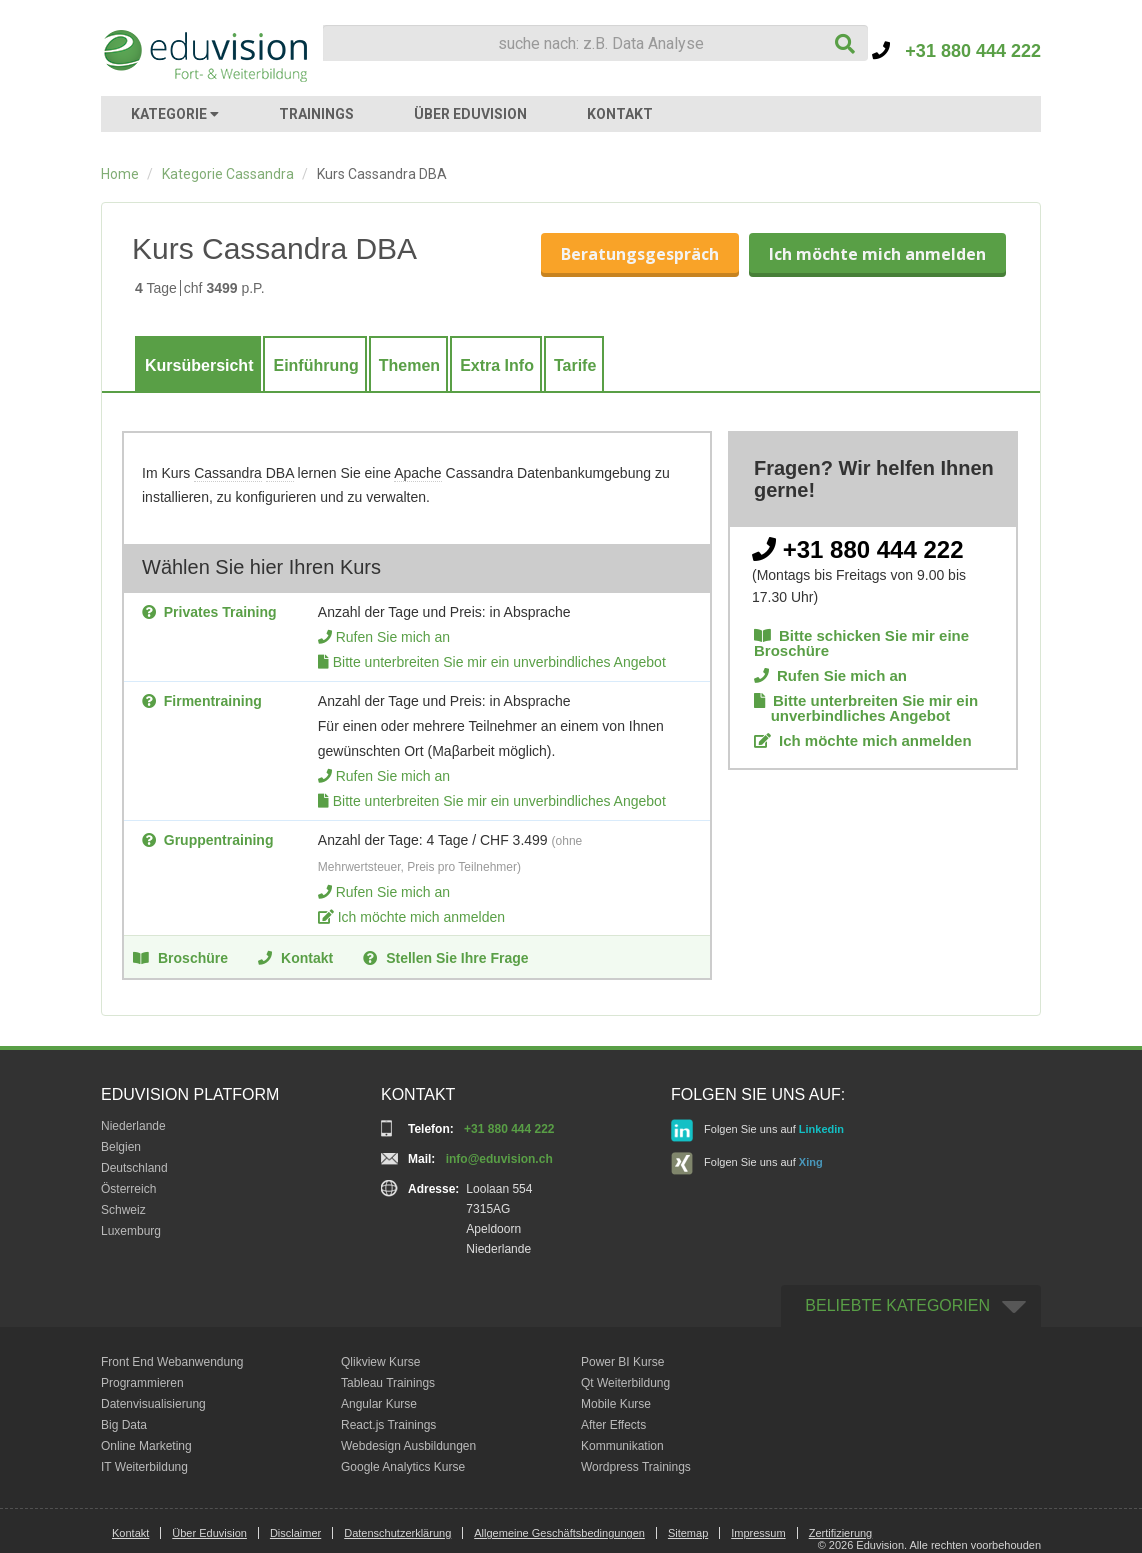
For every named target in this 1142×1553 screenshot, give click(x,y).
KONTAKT (620, 114)
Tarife (575, 365)
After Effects (613, 1425)
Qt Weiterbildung (625, 1383)
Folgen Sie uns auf (757, 1130)
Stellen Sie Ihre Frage (445, 957)
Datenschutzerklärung (397, 1533)
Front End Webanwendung (172, 1362)
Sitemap (688, 1533)
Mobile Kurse (616, 1404)
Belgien (121, 1147)
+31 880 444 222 (956, 51)
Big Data (124, 1425)
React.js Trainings (388, 1425)
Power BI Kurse (622, 1362)
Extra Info (497, 365)
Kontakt (295, 957)
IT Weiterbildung (144, 1467)
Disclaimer (295, 1533)
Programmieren (142, 1383)
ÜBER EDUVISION (470, 114)
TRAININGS (316, 114)
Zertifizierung (841, 1533)
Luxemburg (131, 1231)
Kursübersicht (199, 365)
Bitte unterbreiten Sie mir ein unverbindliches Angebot (499, 662)
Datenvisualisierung (153, 1404)
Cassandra (228, 473)
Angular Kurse (379, 1404)
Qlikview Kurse (380, 1362)
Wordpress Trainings (636, 1467)
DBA (280, 473)
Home (120, 174)
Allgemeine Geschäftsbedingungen (559, 1533)
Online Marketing (146, 1446)
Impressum (758, 1533)
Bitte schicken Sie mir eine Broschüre (861, 643)
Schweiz (123, 1210)
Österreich (128, 1189)
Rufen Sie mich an (393, 637)
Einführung (315, 365)
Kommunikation (622, 1446)
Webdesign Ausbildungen (408, 1446)
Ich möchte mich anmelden (877, 254)
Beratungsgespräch (640, 254)
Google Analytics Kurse (403, 1467)
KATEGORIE (175, 114)
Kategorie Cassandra (228, 174)
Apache (417, 473)
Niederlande (133, 1126)
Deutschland (134, 1168)
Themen (409, 365)
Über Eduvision (209, 1533)
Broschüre (180, 957)
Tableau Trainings (388, 1383)
